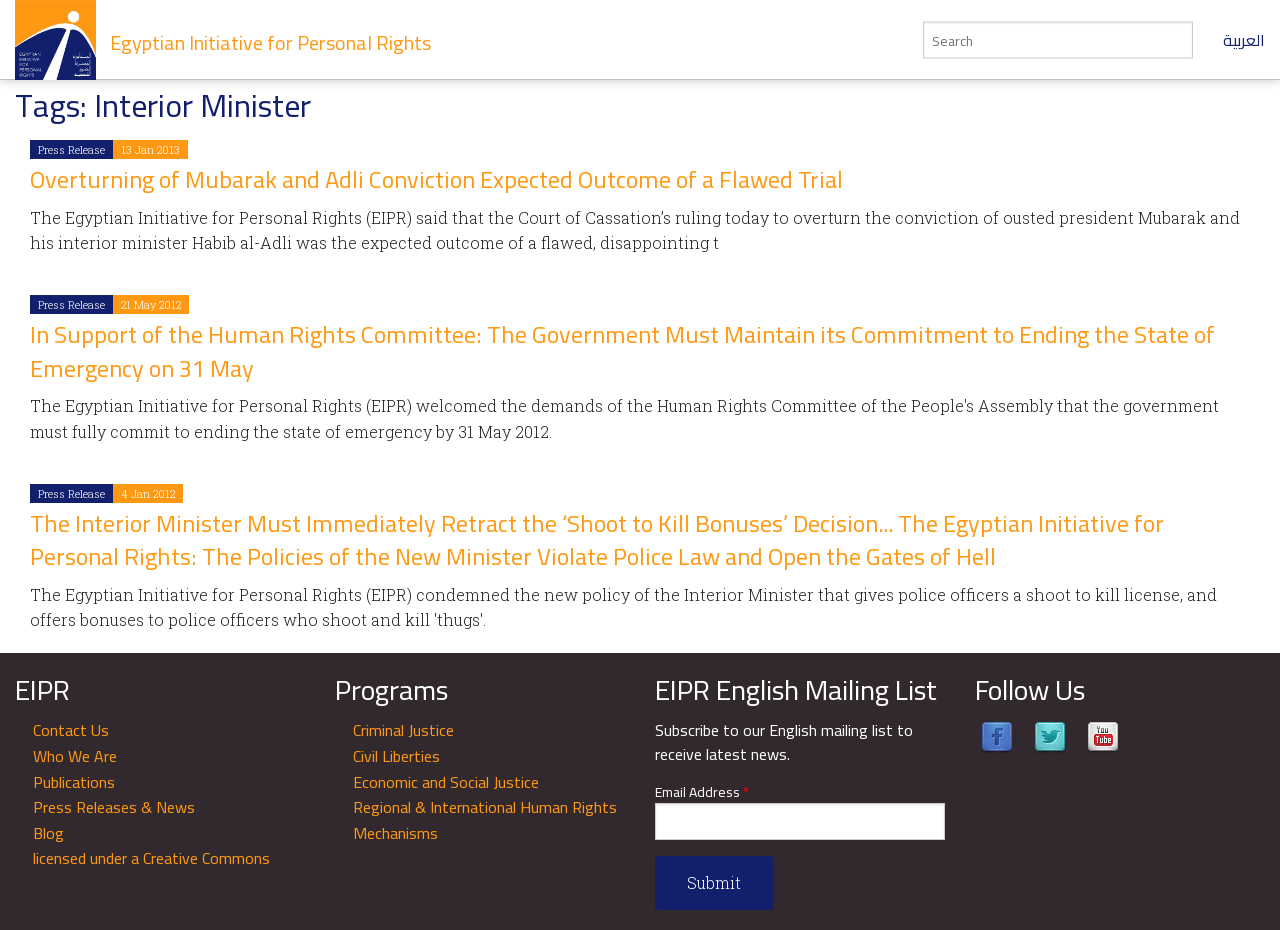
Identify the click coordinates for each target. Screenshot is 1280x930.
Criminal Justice (403, 730)
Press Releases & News (114, 807)
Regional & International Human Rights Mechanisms (485, 820)
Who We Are (75, 756)
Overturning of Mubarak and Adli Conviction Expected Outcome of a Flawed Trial (436, 179)
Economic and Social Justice (446, 782)
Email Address (702, 792)
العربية (1244, 40)
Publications (74, 782)
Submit (714, 882)
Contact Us (71, 730)
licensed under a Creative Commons (151, 858)
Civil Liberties (396, 756)
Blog (48, 833)
